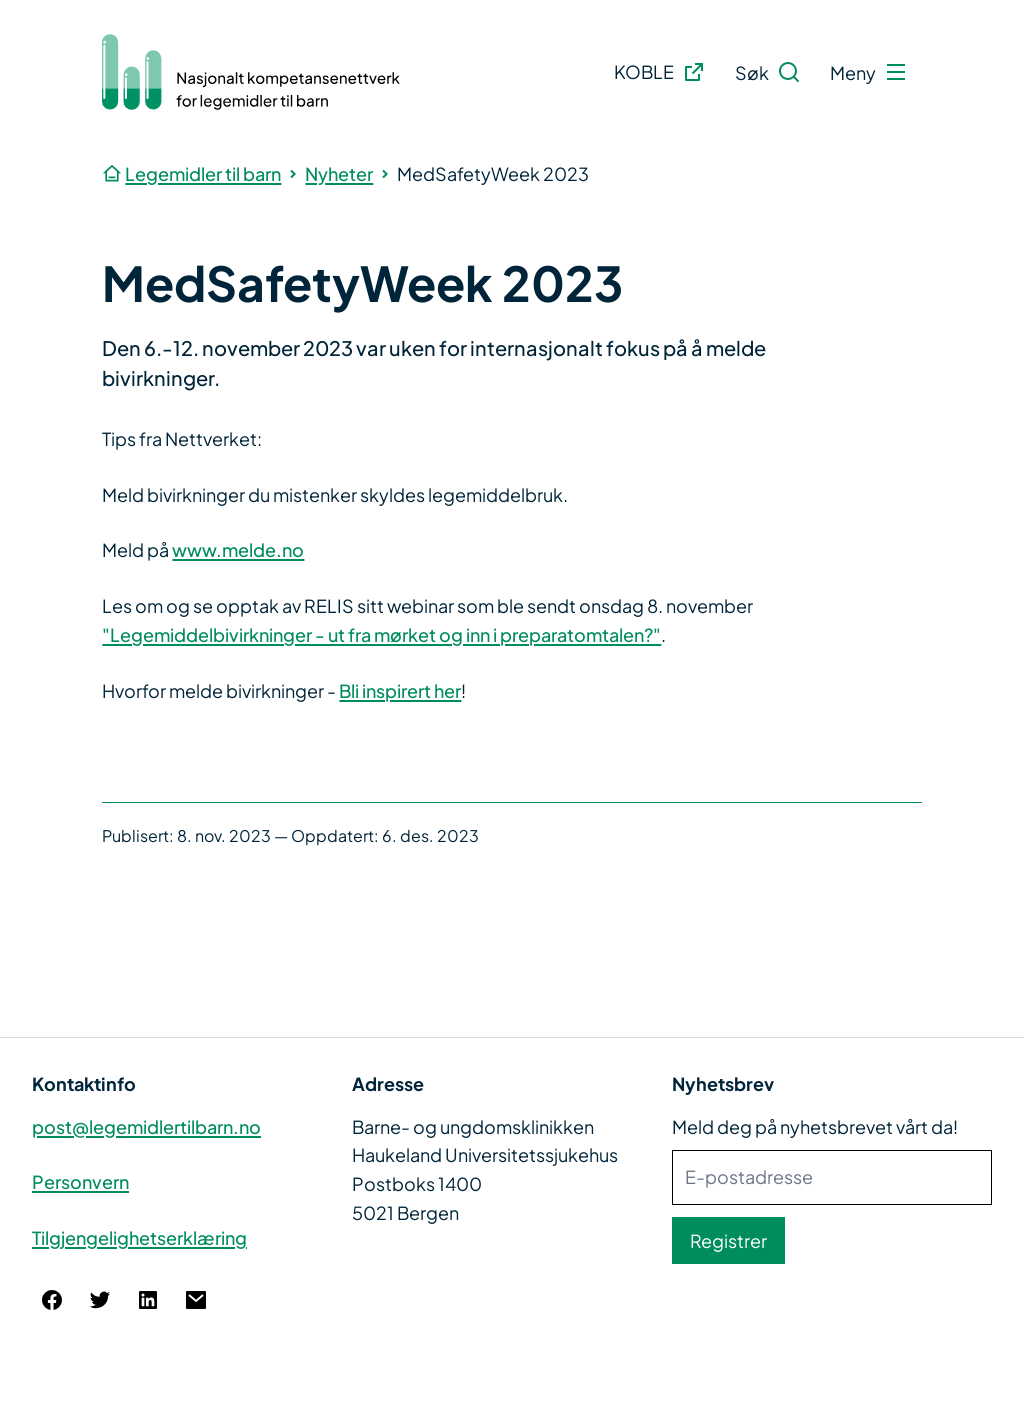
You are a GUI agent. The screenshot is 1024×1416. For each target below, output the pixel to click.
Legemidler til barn (203, 173)
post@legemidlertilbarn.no (146, 1126)
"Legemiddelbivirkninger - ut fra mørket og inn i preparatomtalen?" (381, 634)
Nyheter (339, 173)
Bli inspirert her (400, 690)
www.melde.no (238, 549)
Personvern (80, 1181)
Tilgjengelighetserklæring (139, 1237)
